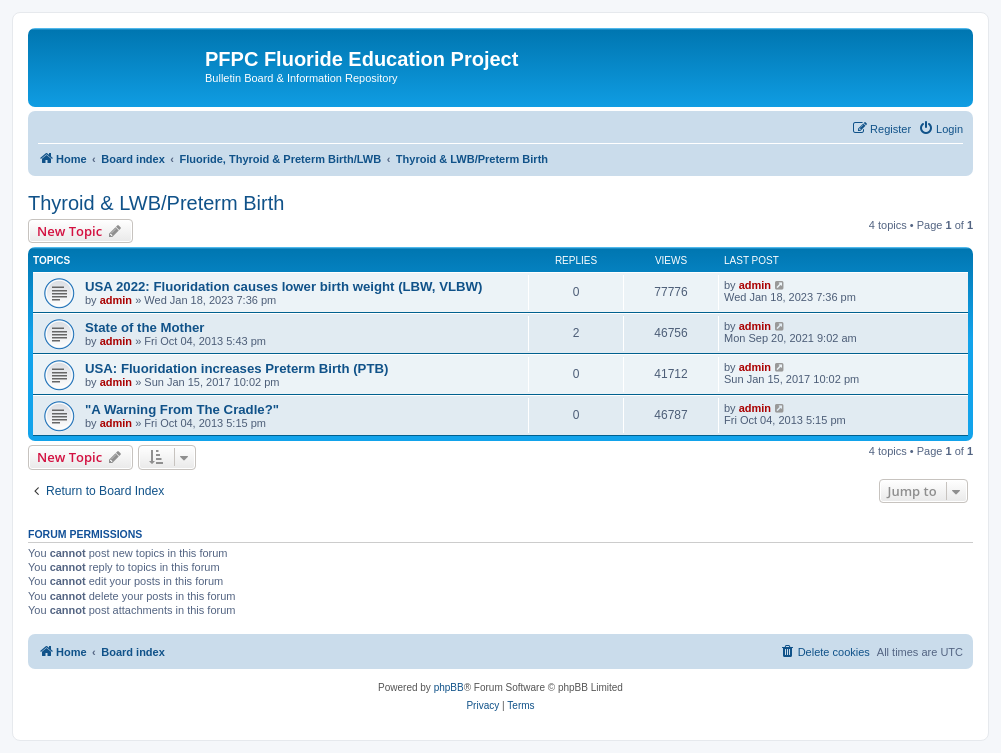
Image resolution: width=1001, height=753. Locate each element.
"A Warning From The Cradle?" (182, 409)
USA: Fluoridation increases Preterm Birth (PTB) (236, 368)
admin (116, 300)
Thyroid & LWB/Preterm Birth (156, 203)
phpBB (449, 687)
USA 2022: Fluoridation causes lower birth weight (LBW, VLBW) (283, 286)
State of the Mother (144, 327)
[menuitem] (940, 129)
